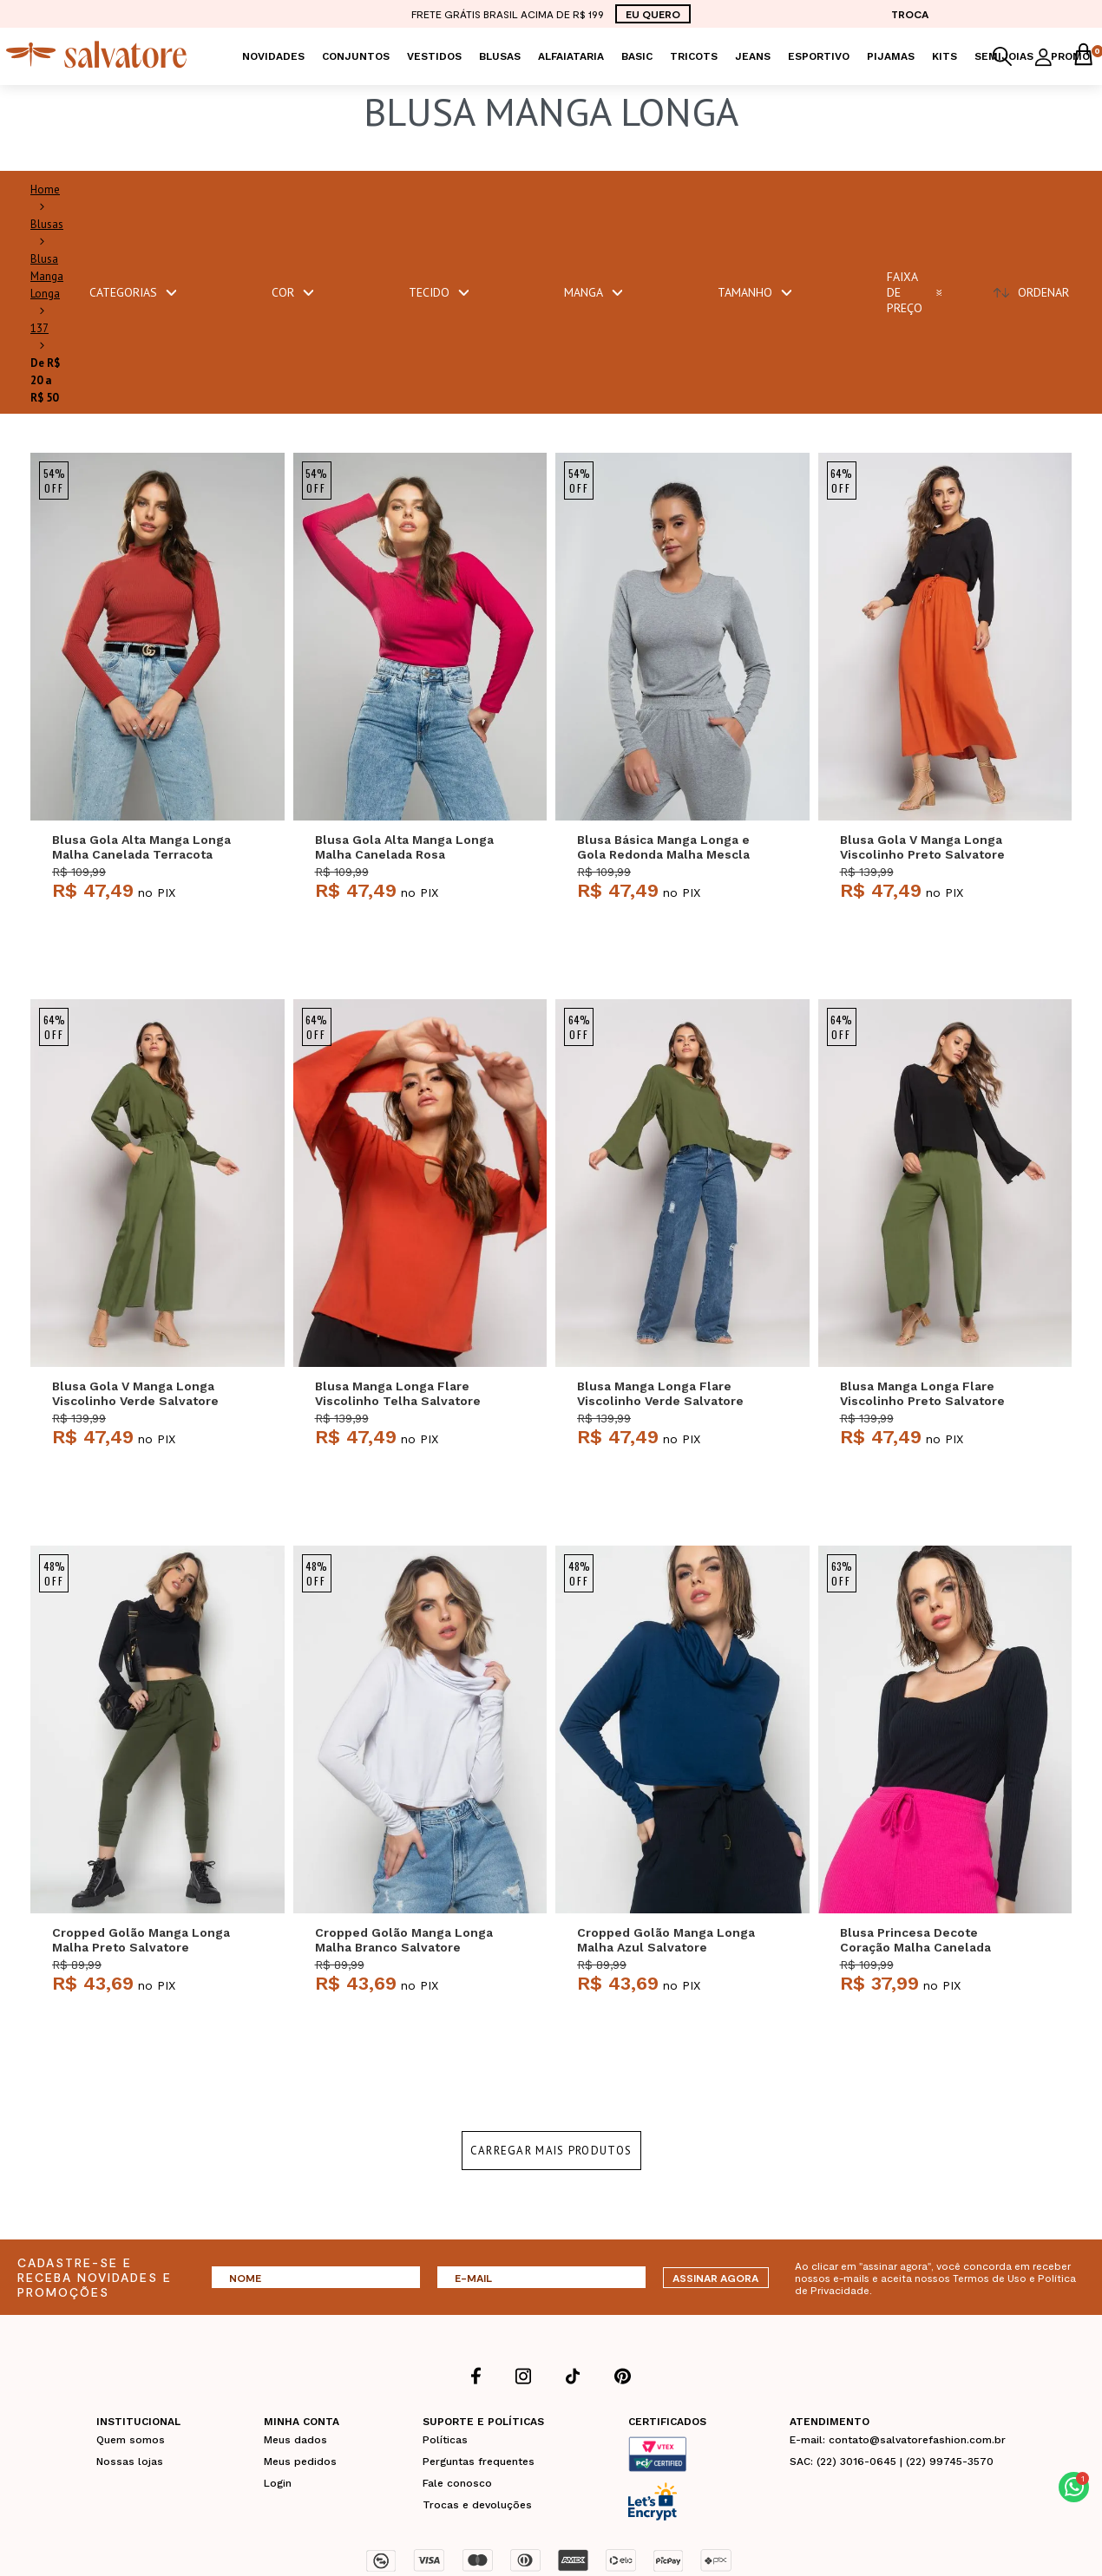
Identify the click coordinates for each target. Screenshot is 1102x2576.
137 (39, 328)
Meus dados (295, 2440)
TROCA (909, 14)
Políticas (445, 2440)
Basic (637, 56)
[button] (1074, 2487)
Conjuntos (356, 56)
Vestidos (434, 56)
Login (278, 2483)
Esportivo (818, 56)
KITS (944, 56)
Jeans (753, 56)
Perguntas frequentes (479, 2461)
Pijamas (891, 56)
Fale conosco (457, 2483)
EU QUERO (653, 14)
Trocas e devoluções (477, 2505)
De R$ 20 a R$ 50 (45, 380)
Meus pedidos (300, 2461)
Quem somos (130, 2440)
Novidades (273, 56)
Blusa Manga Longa (46, 276)
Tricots (694, 56)
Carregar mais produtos (551, 2150)
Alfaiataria (571, 56)
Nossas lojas (129, 2461)
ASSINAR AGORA (715, 2278)
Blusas (500, 56)
